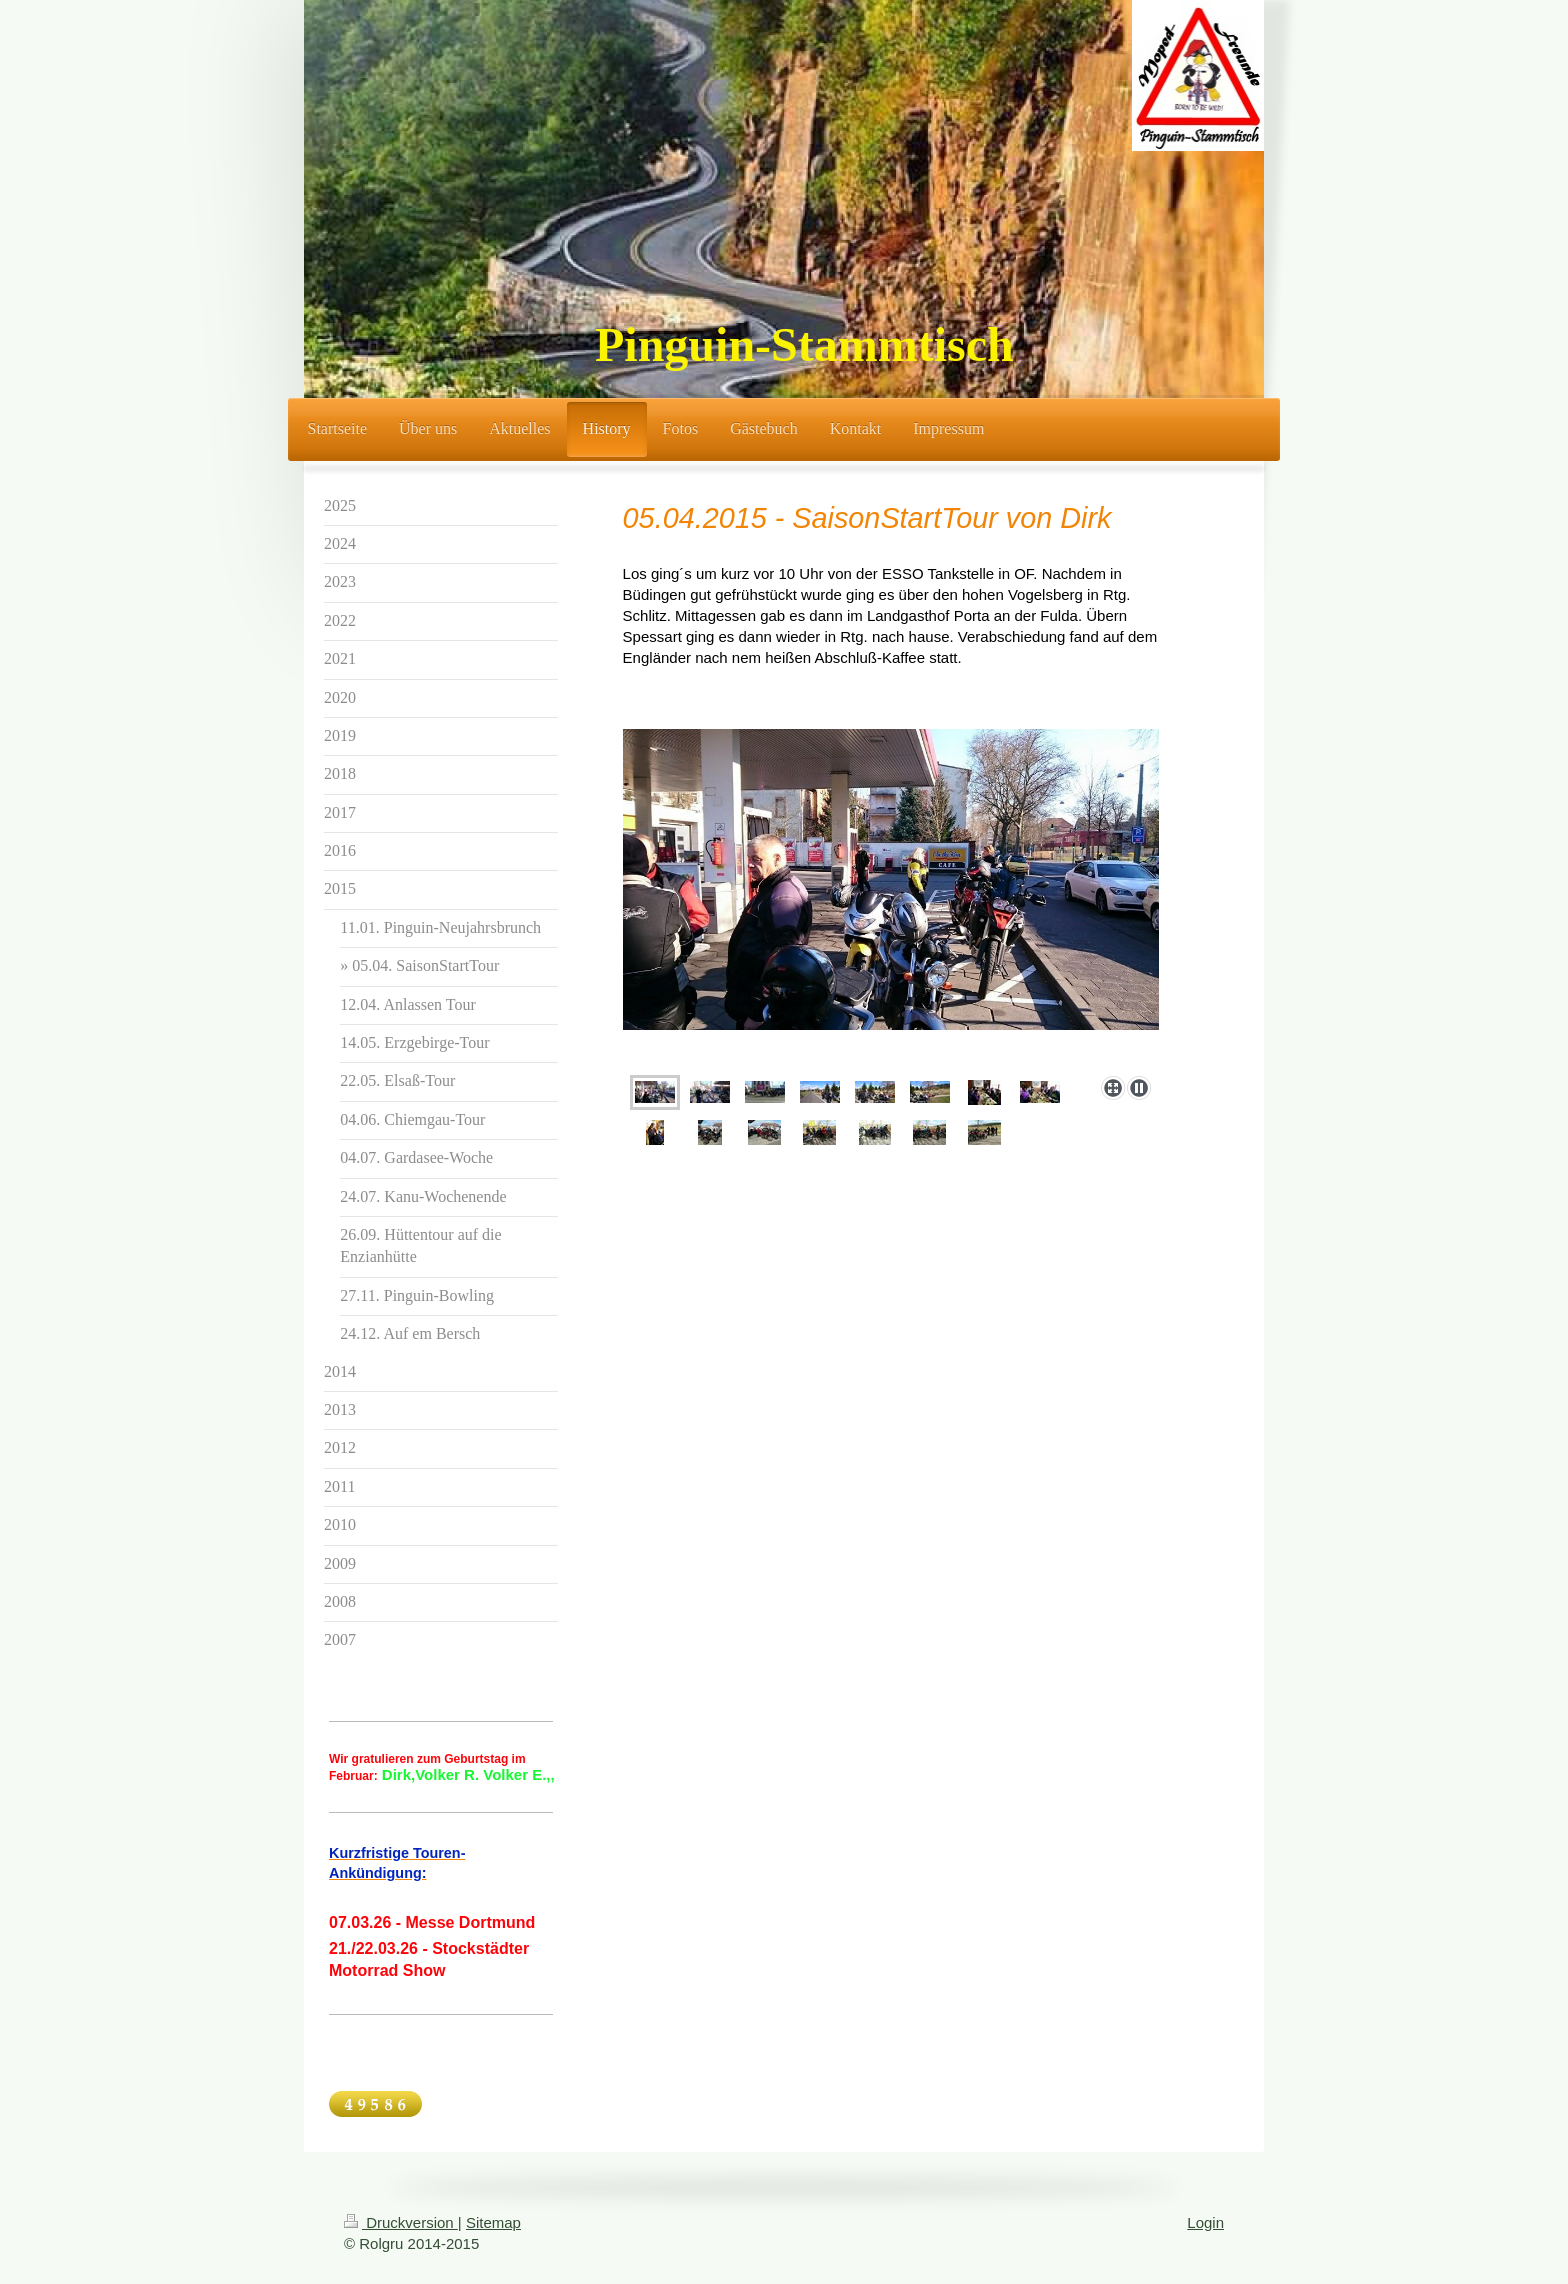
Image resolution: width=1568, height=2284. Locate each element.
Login (1205, 2222)
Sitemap (493, 2222)
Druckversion (401, 2222)
